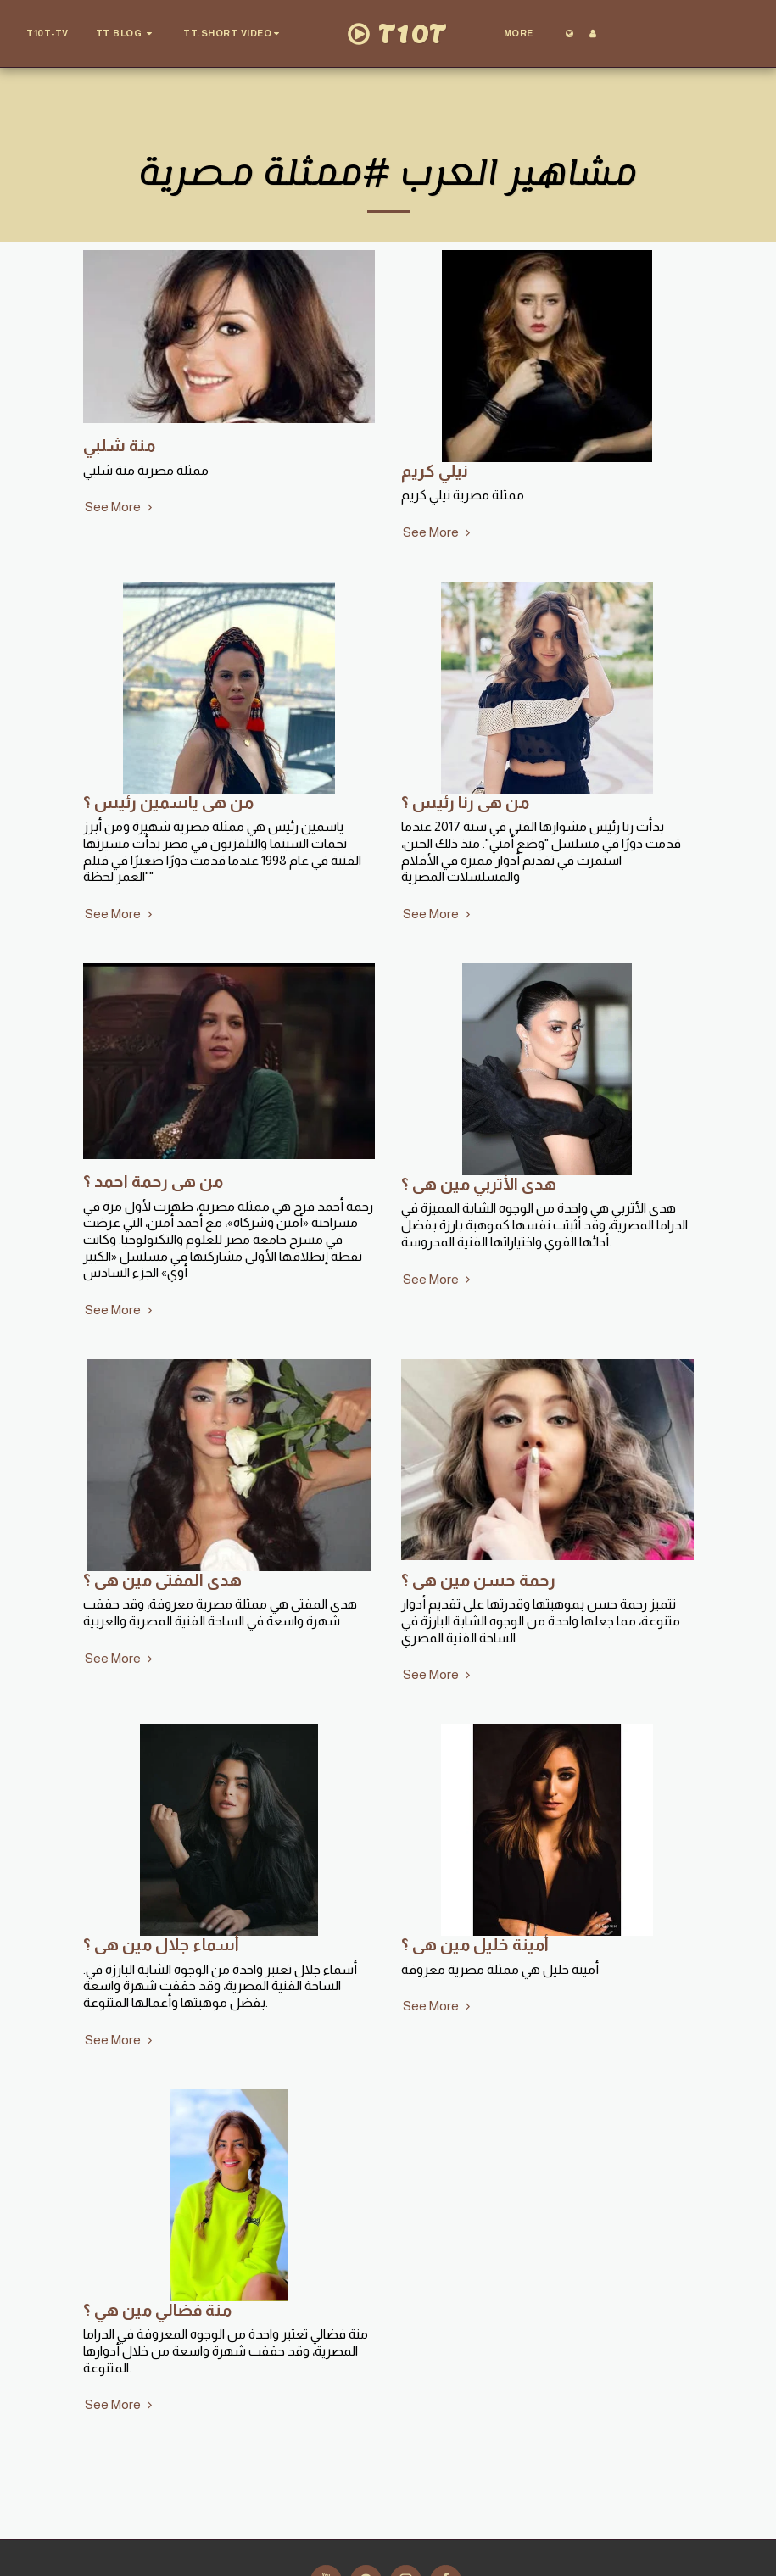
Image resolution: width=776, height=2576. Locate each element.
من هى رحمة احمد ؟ (153, 1181)
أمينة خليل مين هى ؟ (475, 1944)
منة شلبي (119, 445)
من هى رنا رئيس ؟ (465, 802)
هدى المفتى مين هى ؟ (162, 1579)
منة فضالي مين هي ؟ (157, 2309)
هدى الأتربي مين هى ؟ (478, 1183)
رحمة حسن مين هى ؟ (478, 1579)
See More (121, 506)
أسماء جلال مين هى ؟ (161, 1944)
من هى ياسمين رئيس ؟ (168, 802)
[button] (126, 34)
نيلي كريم (434, 470)
